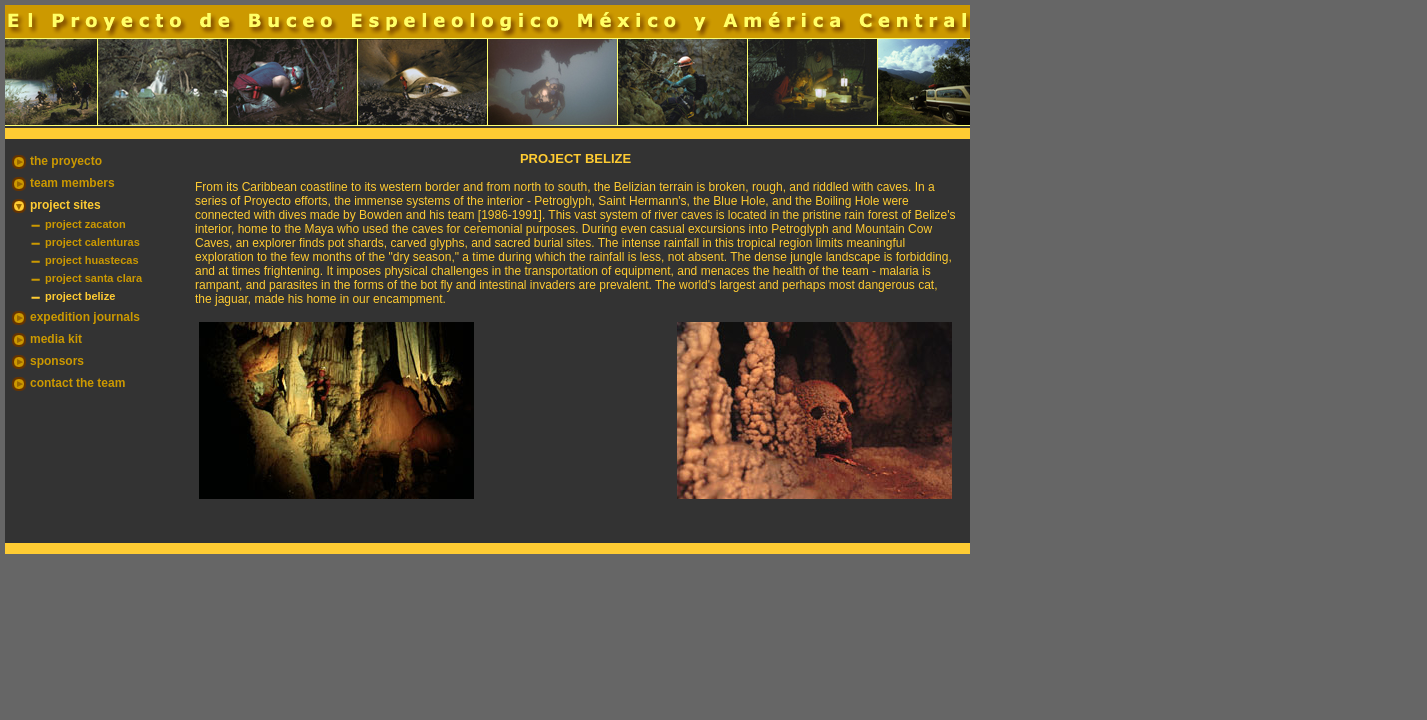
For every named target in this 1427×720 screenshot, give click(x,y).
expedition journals (85, 317)
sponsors (57, 361)
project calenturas (92, 242)
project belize (80, 296)
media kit (56, 339)
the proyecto (66, 161)
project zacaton (85, 224)
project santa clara (93, 278)
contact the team (77, 383)
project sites (65, 205)
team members (72, 183)
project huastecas (92, 260)
